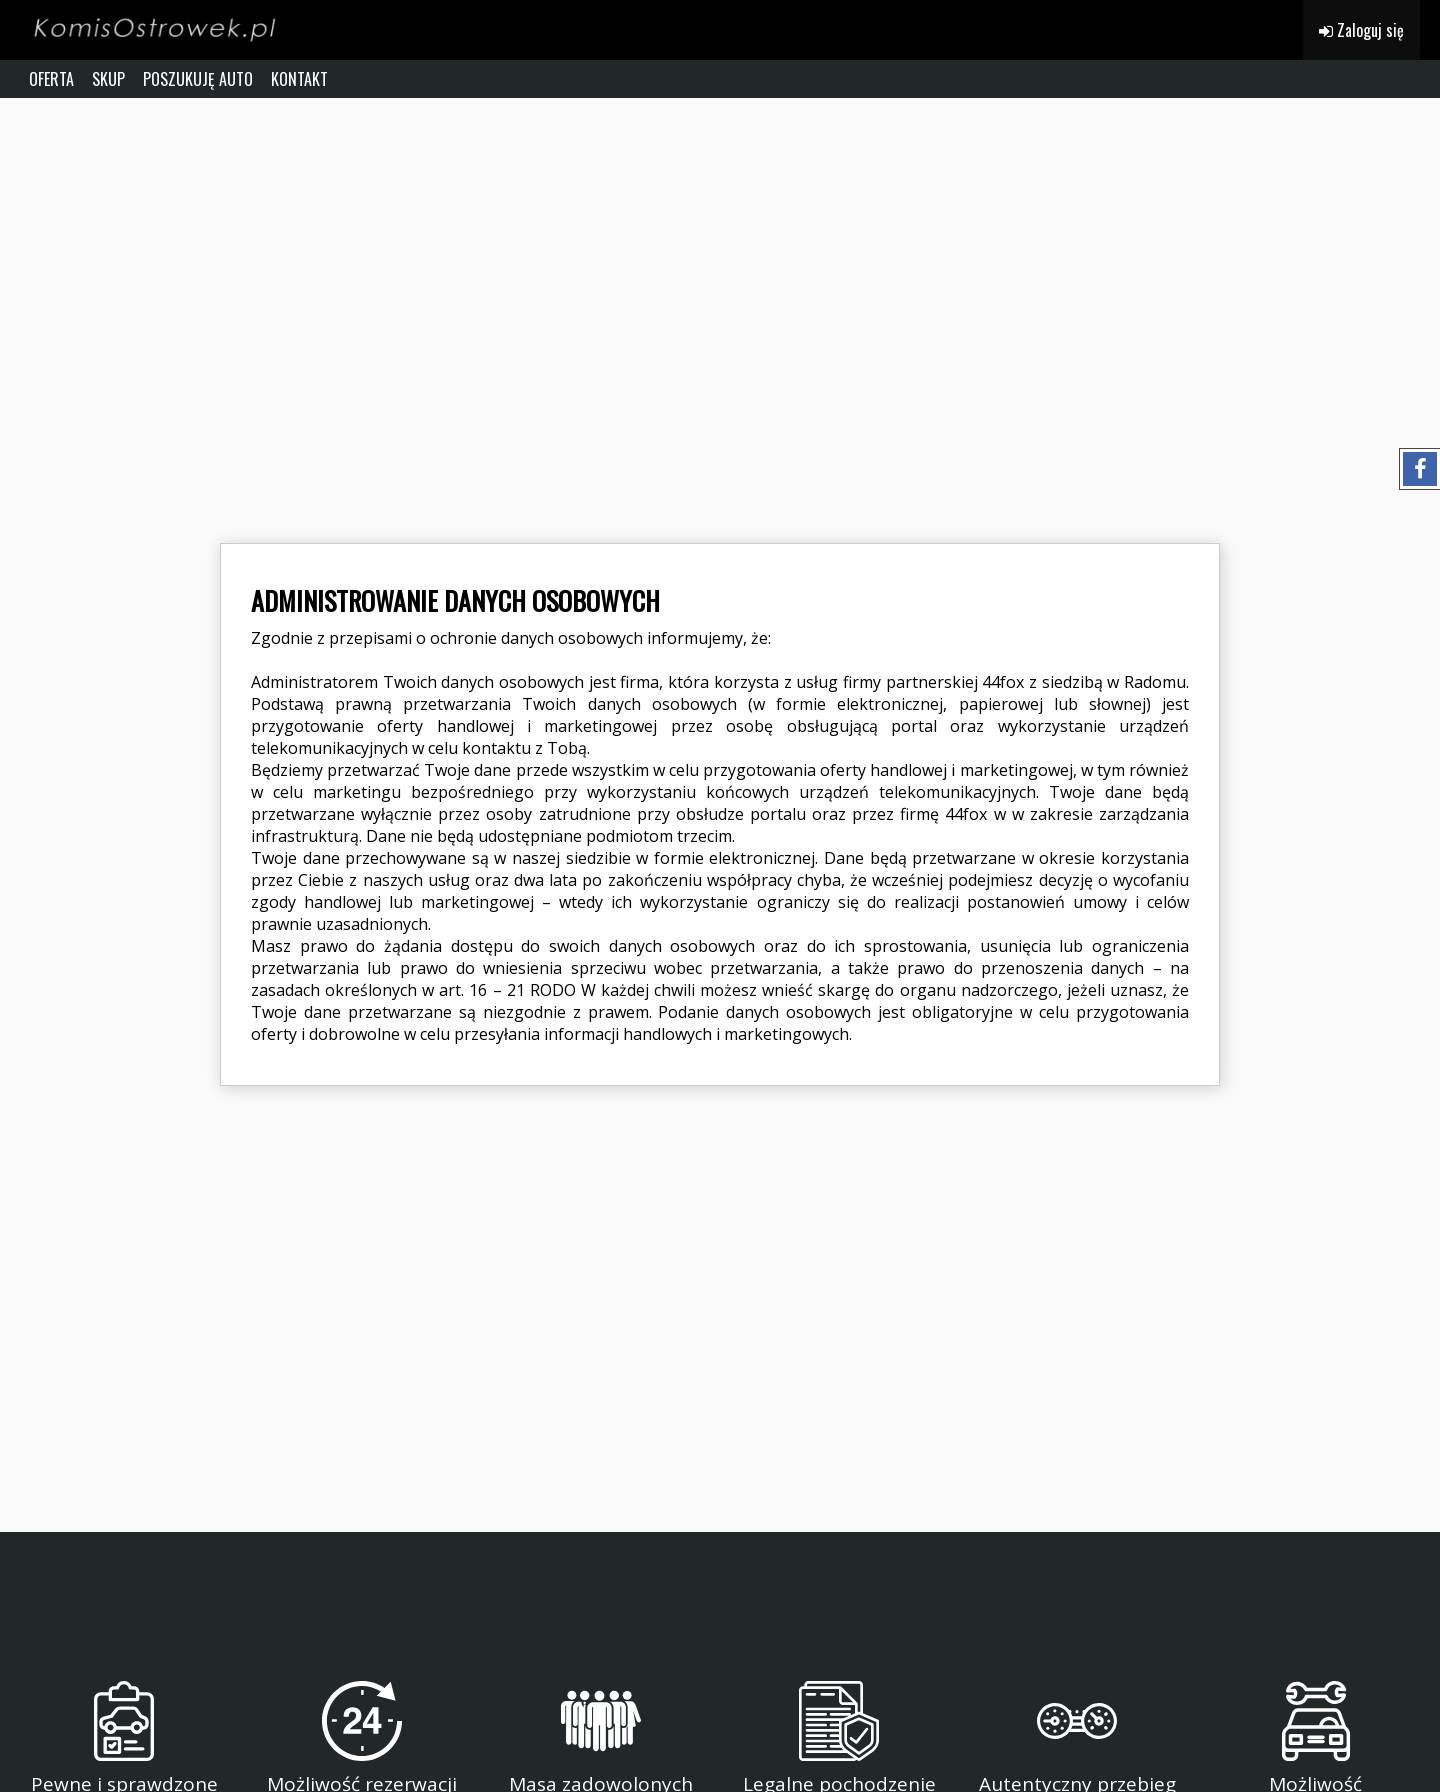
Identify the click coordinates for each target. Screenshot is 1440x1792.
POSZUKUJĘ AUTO (198, 79)
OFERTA (51, 79)
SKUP (108, 79)
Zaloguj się (1361, 30)
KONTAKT (299, 79)
